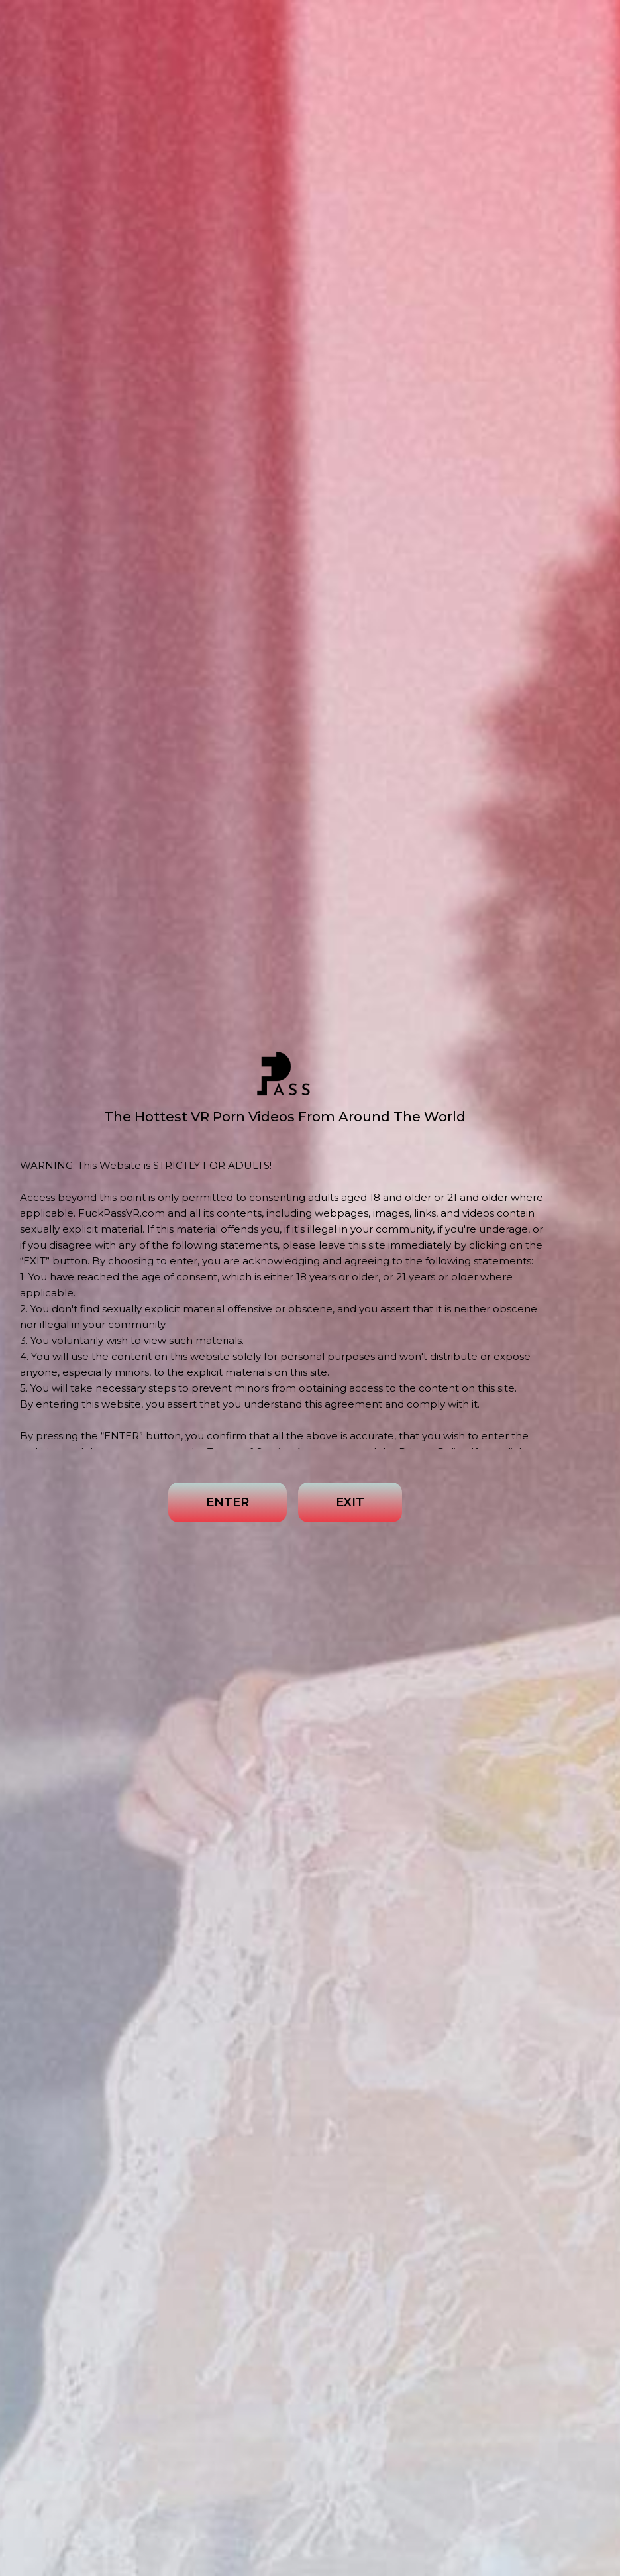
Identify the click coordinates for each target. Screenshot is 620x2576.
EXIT (350, 1502)
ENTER (227, 1502)
